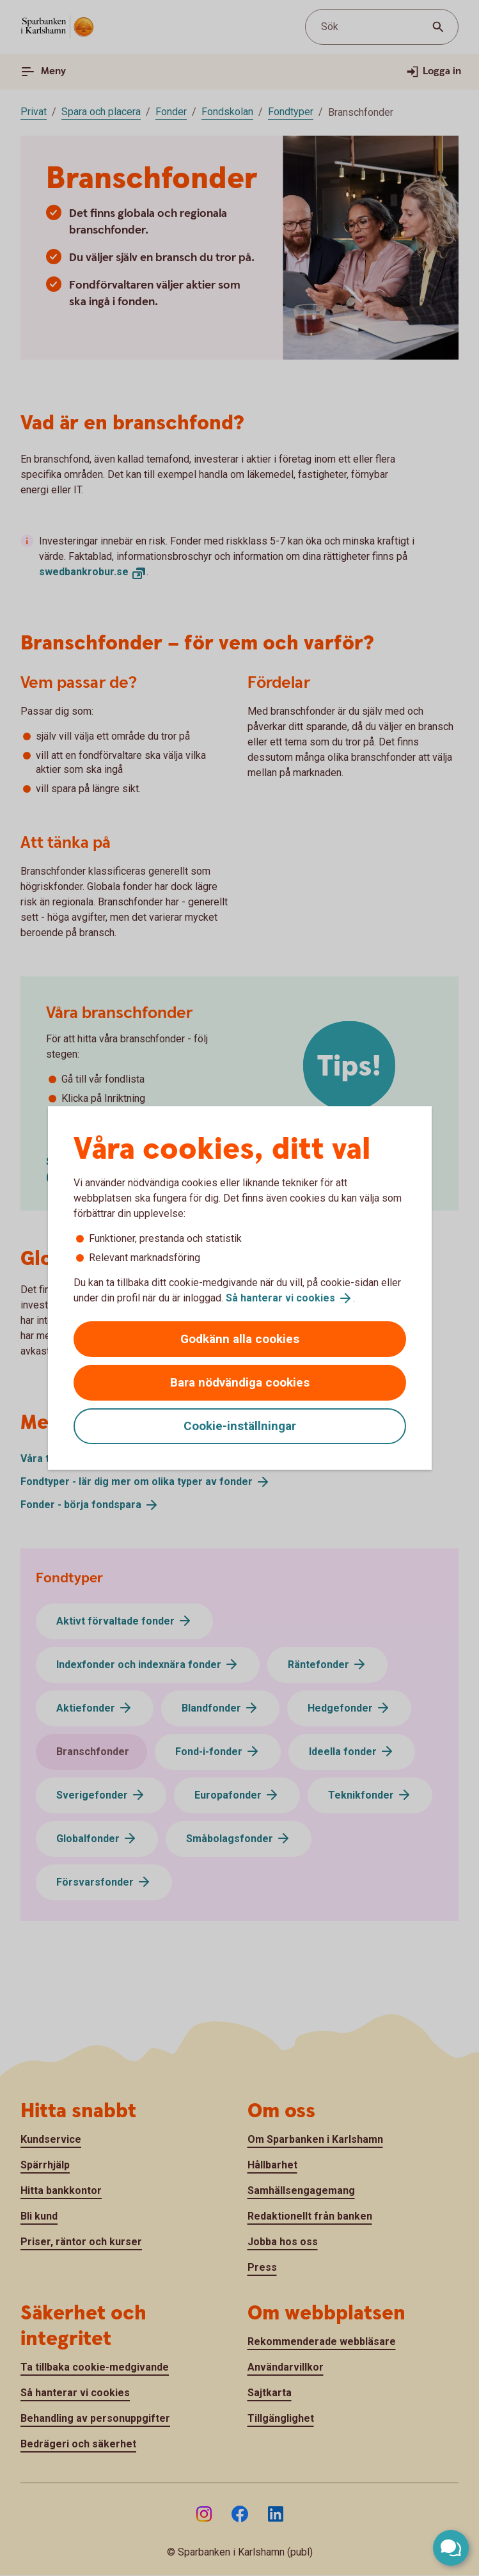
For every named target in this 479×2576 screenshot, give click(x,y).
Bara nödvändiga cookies (240, 1382)
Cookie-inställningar (240, 1426)
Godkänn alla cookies (239, 1339)
